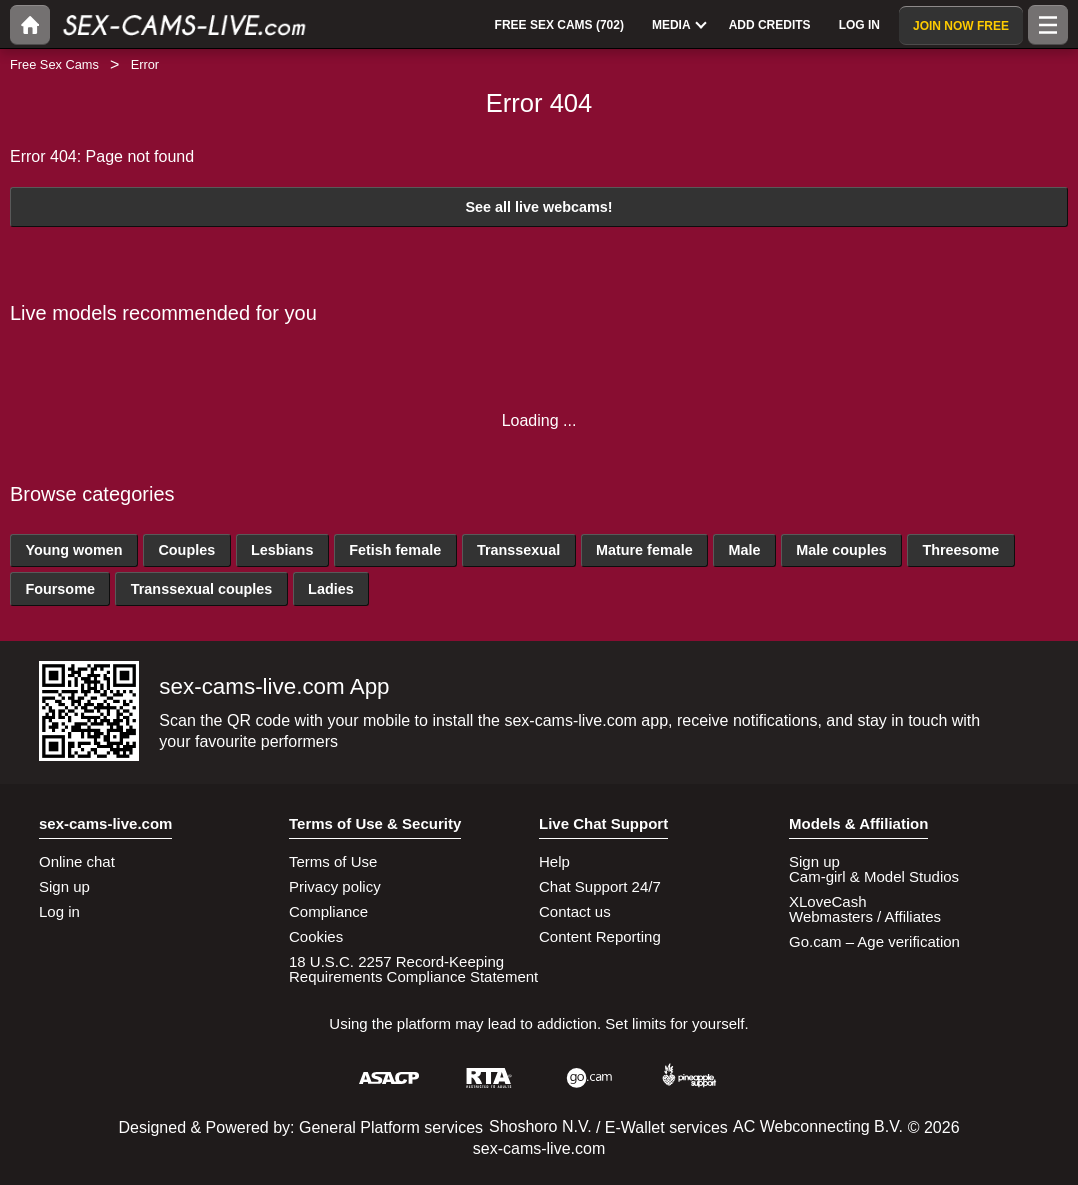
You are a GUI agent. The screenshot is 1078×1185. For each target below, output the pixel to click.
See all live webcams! (538, 207)
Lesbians (282, 550)
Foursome (60, 589)
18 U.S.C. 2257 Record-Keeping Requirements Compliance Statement (413, 969)
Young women (73, 550)
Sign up (64, 886)
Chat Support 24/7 (600, 886)
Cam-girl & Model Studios (874, 876)
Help (554, 861)
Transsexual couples (202, 589)
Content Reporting (600, 936)
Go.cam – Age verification (874, 941)
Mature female (644, 550)
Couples (186, 550)
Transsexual (518, 550)
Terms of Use (333, 861)
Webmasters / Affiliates (865, 916)
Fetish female (395, 550)
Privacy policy (335, 886)
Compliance (328, 911)
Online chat (77, 861)
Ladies (331, 589)
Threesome (960, 550)
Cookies (316, 936)
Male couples (841, 550)
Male (744, 550)
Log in (59, 911)
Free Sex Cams (54, 64)
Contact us (575, 911)
